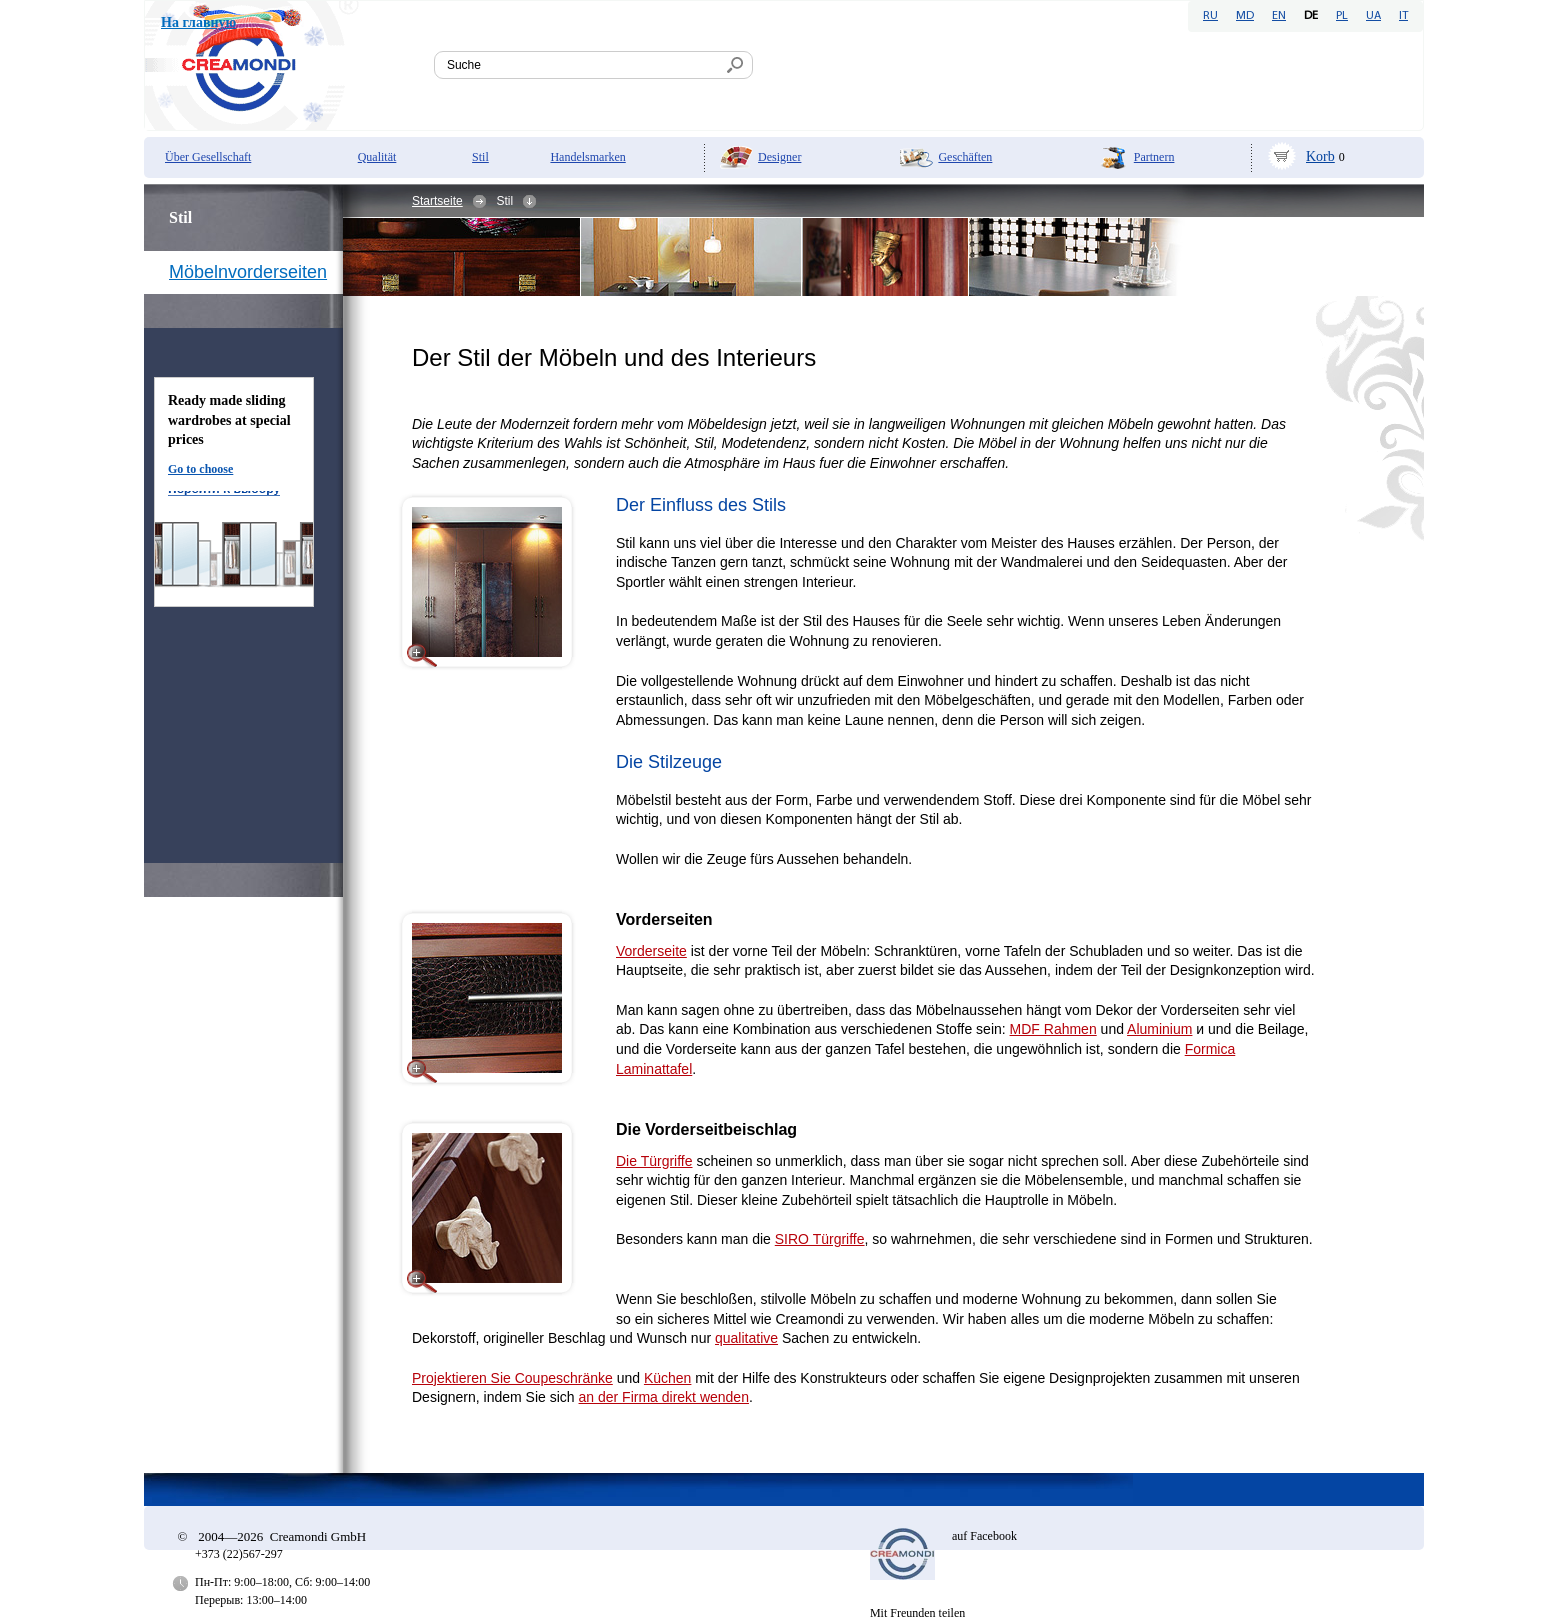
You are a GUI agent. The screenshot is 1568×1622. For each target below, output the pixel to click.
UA (1373, 16)
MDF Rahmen (1053, 1029)
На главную (198, 22)
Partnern (1154, 157)
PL (1342, 16)
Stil (480, 157)
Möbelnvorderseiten (248, 272)
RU (1210, 16)
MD (1245, 16)
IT (1403, 16)
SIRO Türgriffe (820, 1239)
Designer (779, 157)
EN (1279, 16)
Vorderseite (651, 951)
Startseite (437, 201)
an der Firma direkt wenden (664, 1397)
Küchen (667, 1378)
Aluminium (1159, 1029)
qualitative (746, 1338)
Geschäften (965, 157)
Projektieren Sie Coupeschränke (512, 1378)
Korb (1320, 156)
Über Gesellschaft (208, 157)
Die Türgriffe (654, 1161)
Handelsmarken (587, 157)
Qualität (377, 157)
